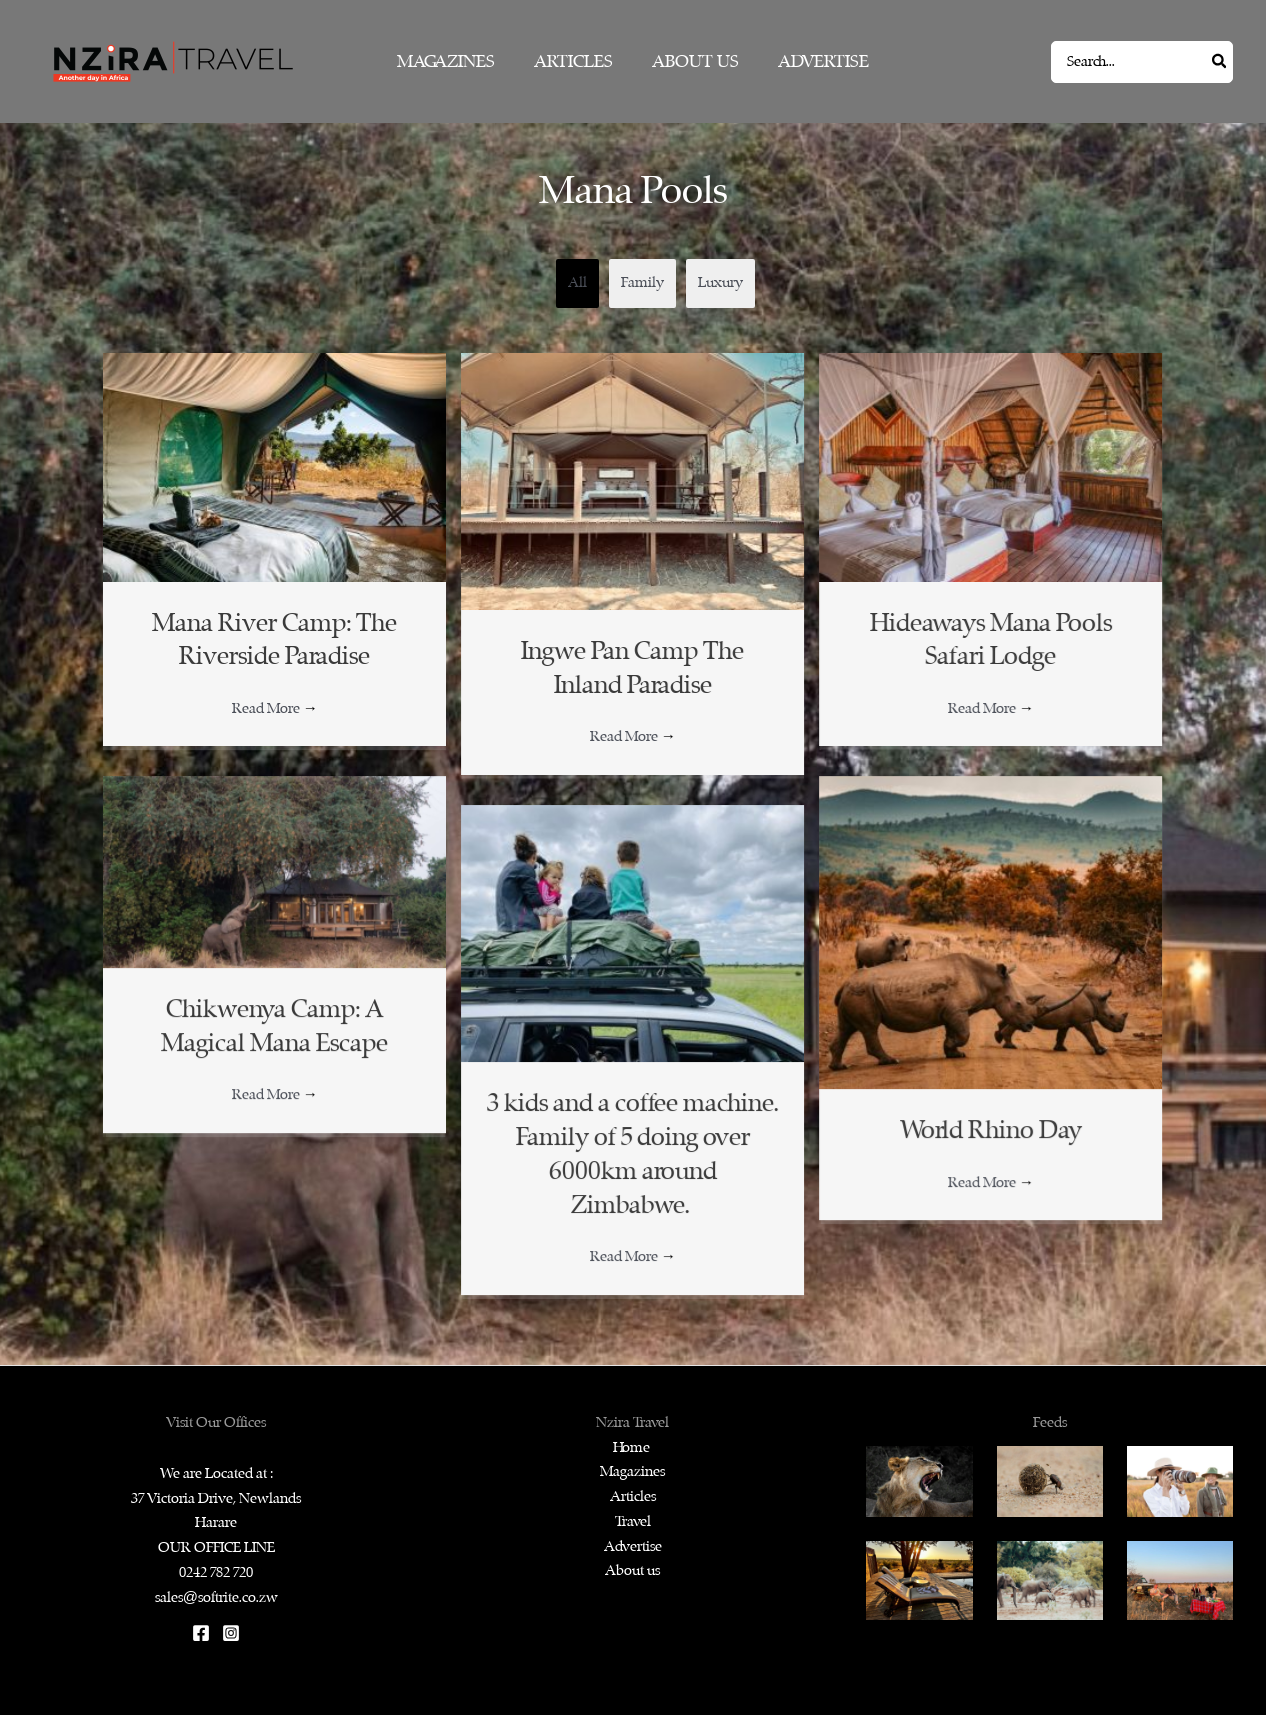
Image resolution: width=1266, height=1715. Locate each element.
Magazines (632, 1471)
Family (642, 282)
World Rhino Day (991, 1130)
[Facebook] (201, 1633)
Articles (633, 1496)
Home (633, 1447)
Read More (275, 708)
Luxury (720, 282)
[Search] (1220, 62)
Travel (633, 1521)
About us (632, 1570)
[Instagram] (231, 1633)
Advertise (633, 1546)
